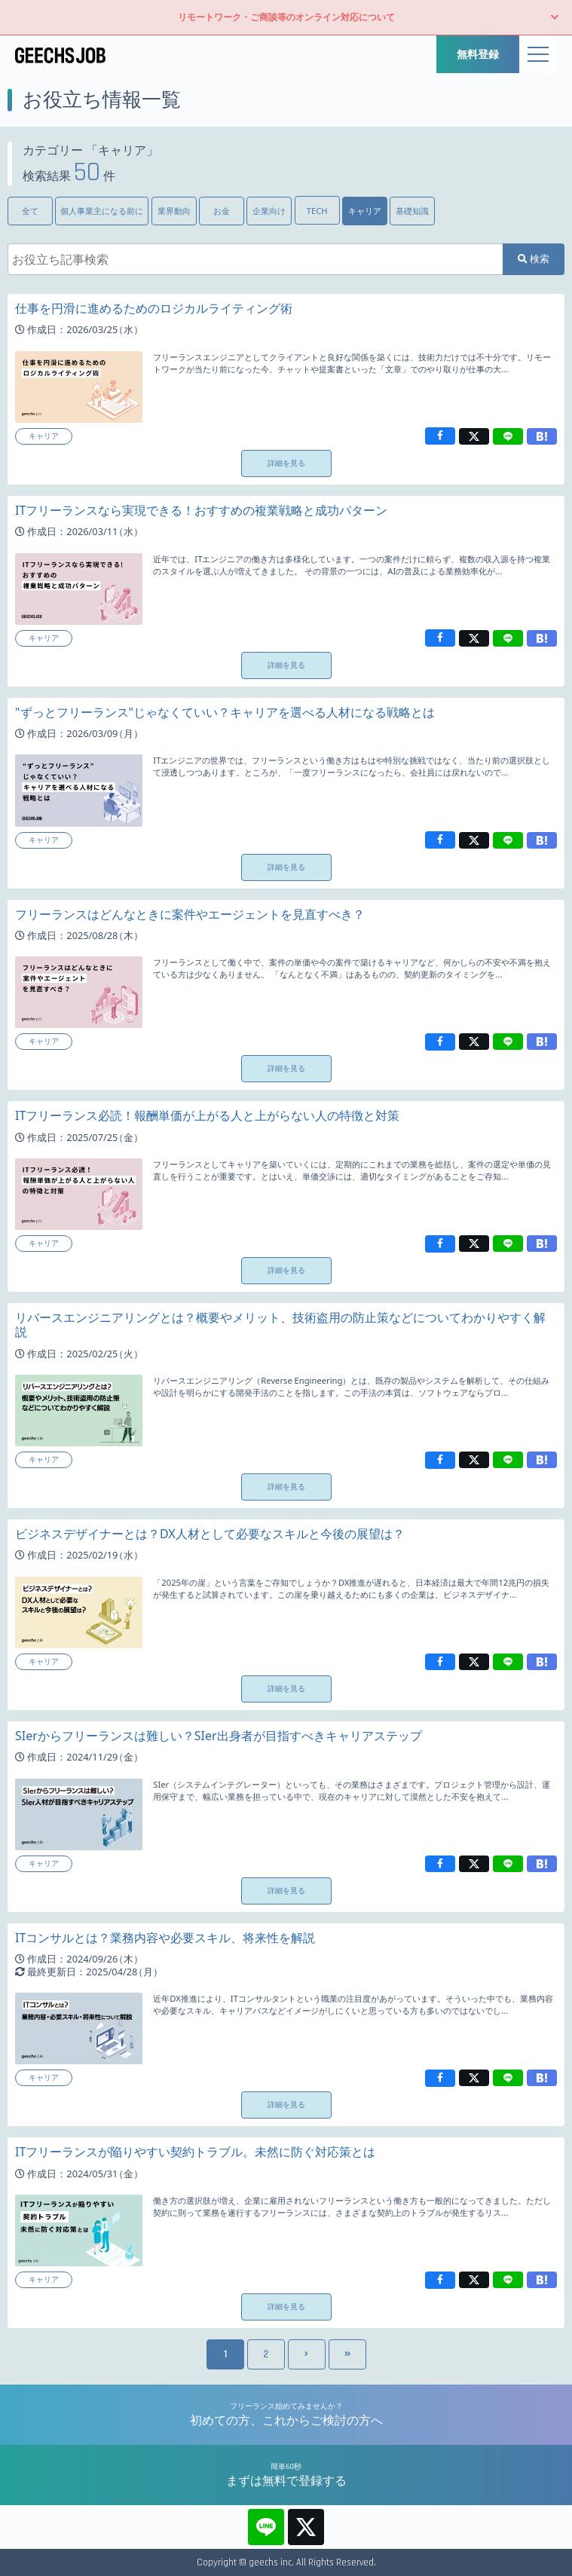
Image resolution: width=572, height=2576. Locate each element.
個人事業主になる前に (101, 210)
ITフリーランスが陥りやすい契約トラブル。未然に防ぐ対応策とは (195, 2151)
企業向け (269, 210)
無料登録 (478, 54)
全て (30, 210)
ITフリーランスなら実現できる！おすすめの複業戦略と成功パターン (201, 510)
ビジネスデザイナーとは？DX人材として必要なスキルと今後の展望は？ (210, 1533)
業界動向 (174, 210)
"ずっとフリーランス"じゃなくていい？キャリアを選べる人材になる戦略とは (225, 712)
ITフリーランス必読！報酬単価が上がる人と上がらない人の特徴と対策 (207, 1115)
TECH (317, 210)
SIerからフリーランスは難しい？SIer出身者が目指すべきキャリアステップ (218, 1735)
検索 (533, 258)
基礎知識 (412, 210)
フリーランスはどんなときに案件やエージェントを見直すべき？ (190, 914)
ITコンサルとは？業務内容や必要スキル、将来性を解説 (165, 1937)
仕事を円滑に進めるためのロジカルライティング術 (153, 308)
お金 (221, 210)
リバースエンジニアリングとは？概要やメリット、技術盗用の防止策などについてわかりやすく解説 (280, 1324)
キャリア (364, 210)
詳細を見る (286, 463)
